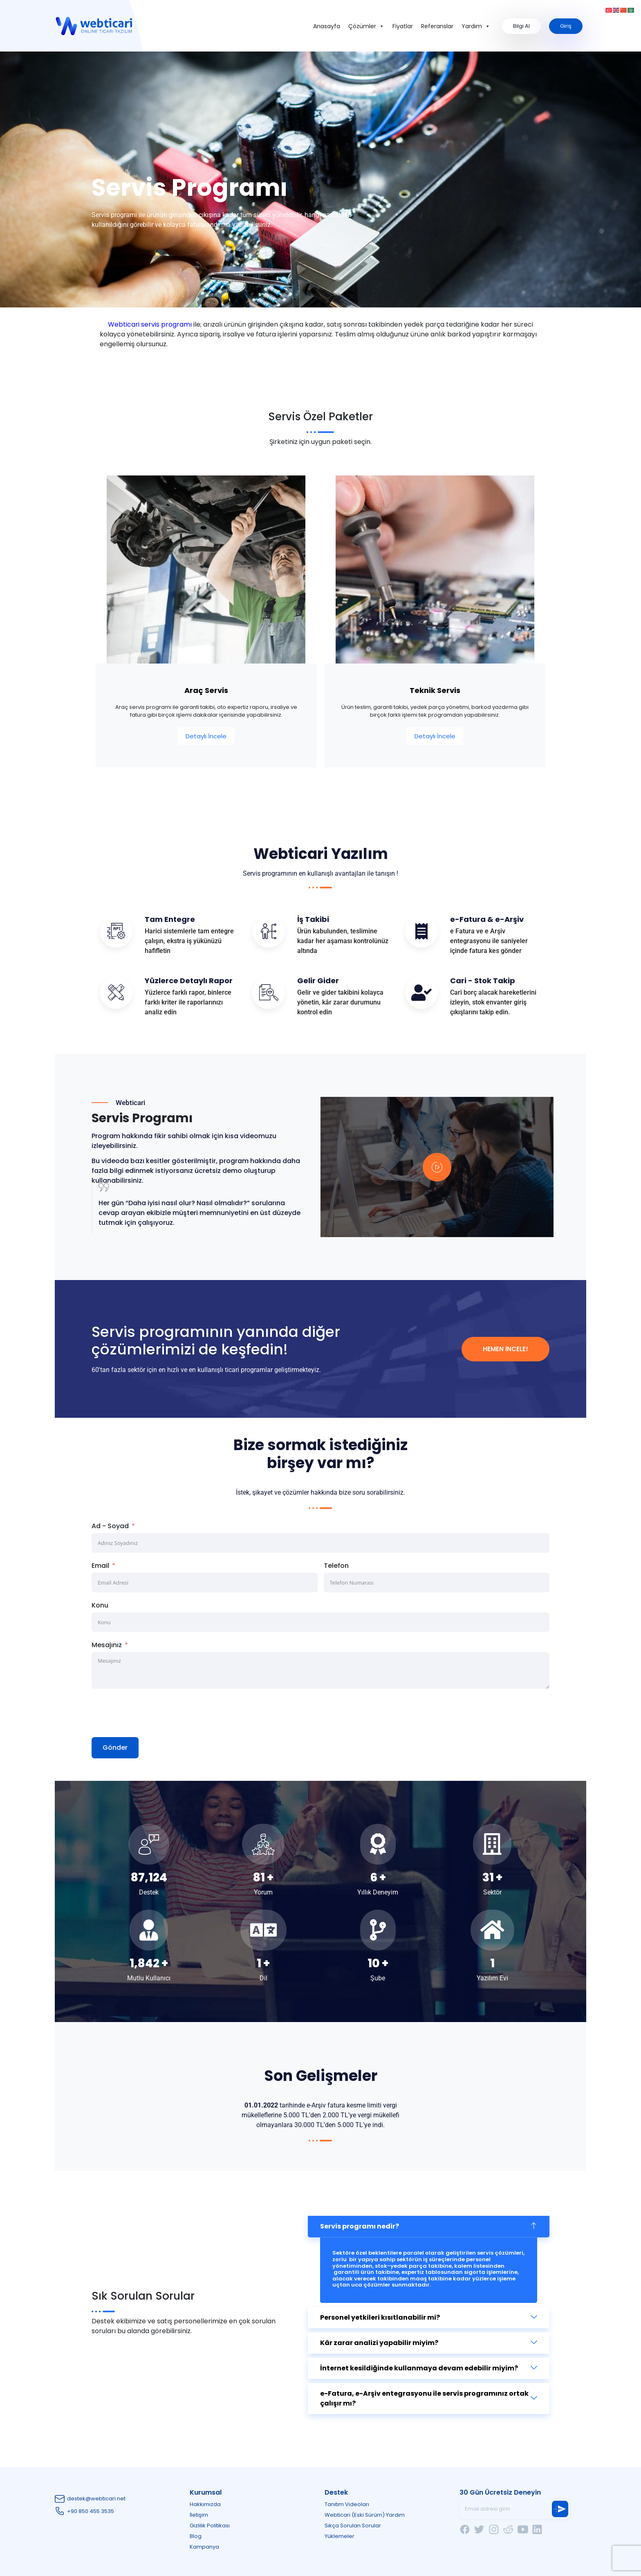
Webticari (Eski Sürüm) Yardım (365, 2515)
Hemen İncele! (505, 1349)
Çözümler (366, 26)
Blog (196, 2536)
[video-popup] (437, 1167)
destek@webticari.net (96, 2498)
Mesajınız (107, 1645)
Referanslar (437, 26)
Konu (100, 1605)
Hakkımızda (205, 2504)
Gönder (115, 1747)
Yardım (476, 26)
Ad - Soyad (110, 1526)
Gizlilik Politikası (210, 2525)
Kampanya (204, 2547)
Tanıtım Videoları (347, 2504)
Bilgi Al (521, 26)
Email (100, 1565)
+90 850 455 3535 (90, 2511)
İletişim (199, 2515)
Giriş (566, 26)
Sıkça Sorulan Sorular (353, 2525)
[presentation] (154, 1713)
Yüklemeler (339, 2536)
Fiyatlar (402, 26)
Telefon (336, 1565)
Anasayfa (326, 26)
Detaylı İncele (206, 736)
